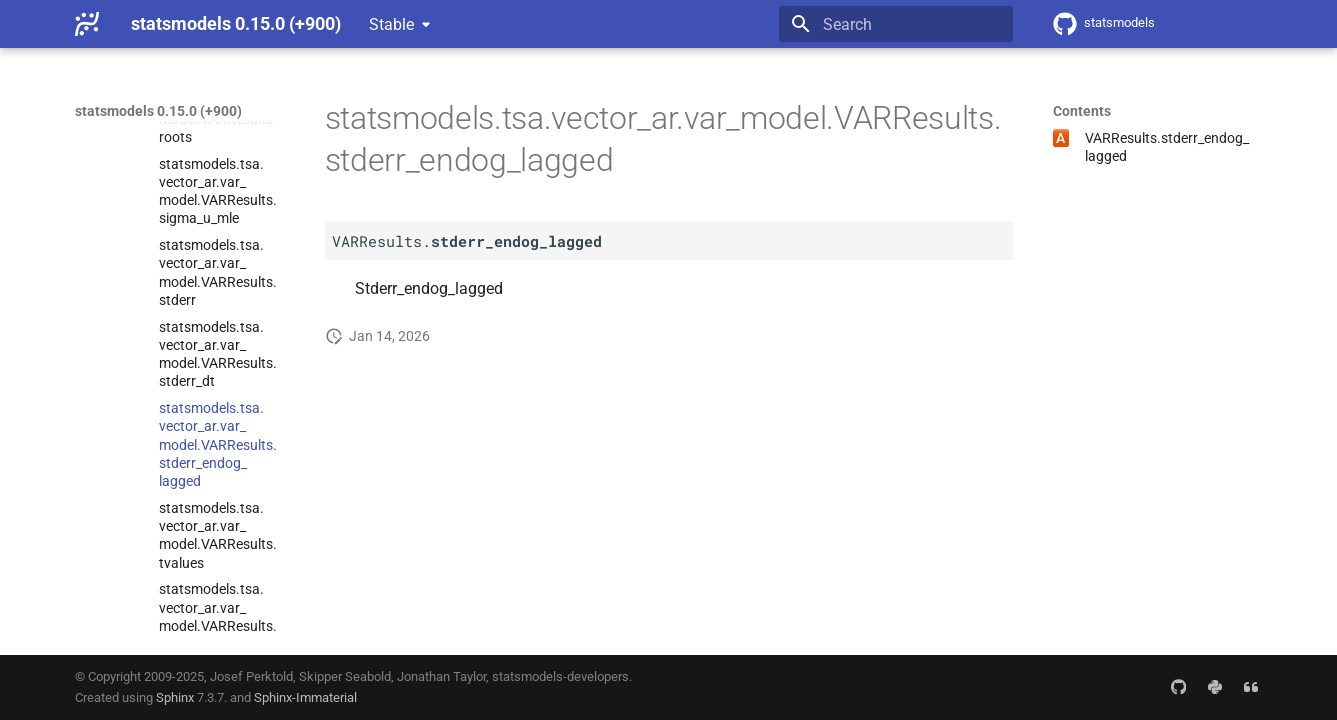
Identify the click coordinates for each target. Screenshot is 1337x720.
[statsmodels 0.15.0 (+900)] (87, 24)
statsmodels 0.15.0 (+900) (158, 111)
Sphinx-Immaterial (305, 697)
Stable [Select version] (391, 24)
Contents (1082, 111)
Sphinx (175, 697)
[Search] (896, 24)
